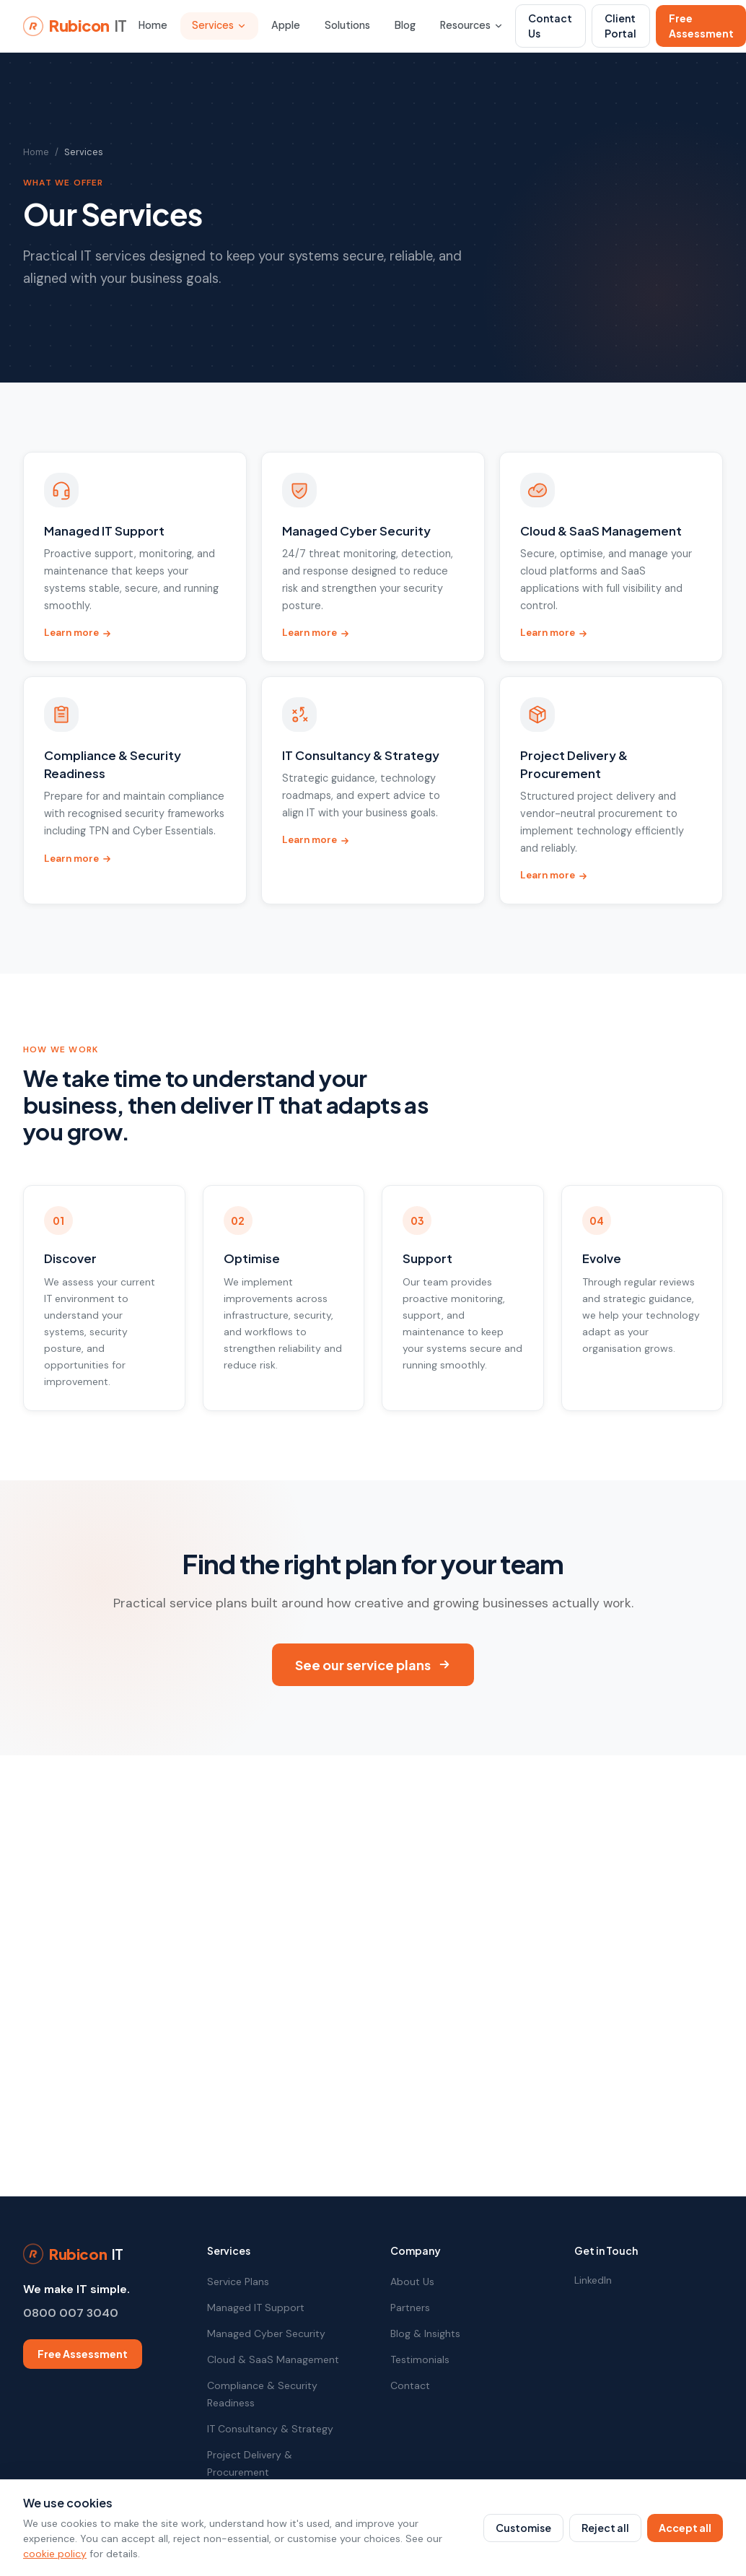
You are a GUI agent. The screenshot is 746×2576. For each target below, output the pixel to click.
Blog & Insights (425, 2333)
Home (153, 25)
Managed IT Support (255, 2307)
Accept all (685, 2527)
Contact (410, 2385)
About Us (412, 2281)
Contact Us (550, 26)
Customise (523, 2527)
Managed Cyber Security (266, 2333)
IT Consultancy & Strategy (270, 2428)
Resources (472, 25)
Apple (285, 25)
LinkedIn (593, 2280)
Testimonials (419, 2359)
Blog (405, 25)
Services (219, 25)
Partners (410, 2307)
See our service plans (373, 1664)
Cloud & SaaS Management (273, 2359)
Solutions (347, 25)
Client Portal (620, 26)
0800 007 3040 (70, 2312)
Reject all (605, 2527)
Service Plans (238, 2281)
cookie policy (55, 2553)
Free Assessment (83, 2353)
